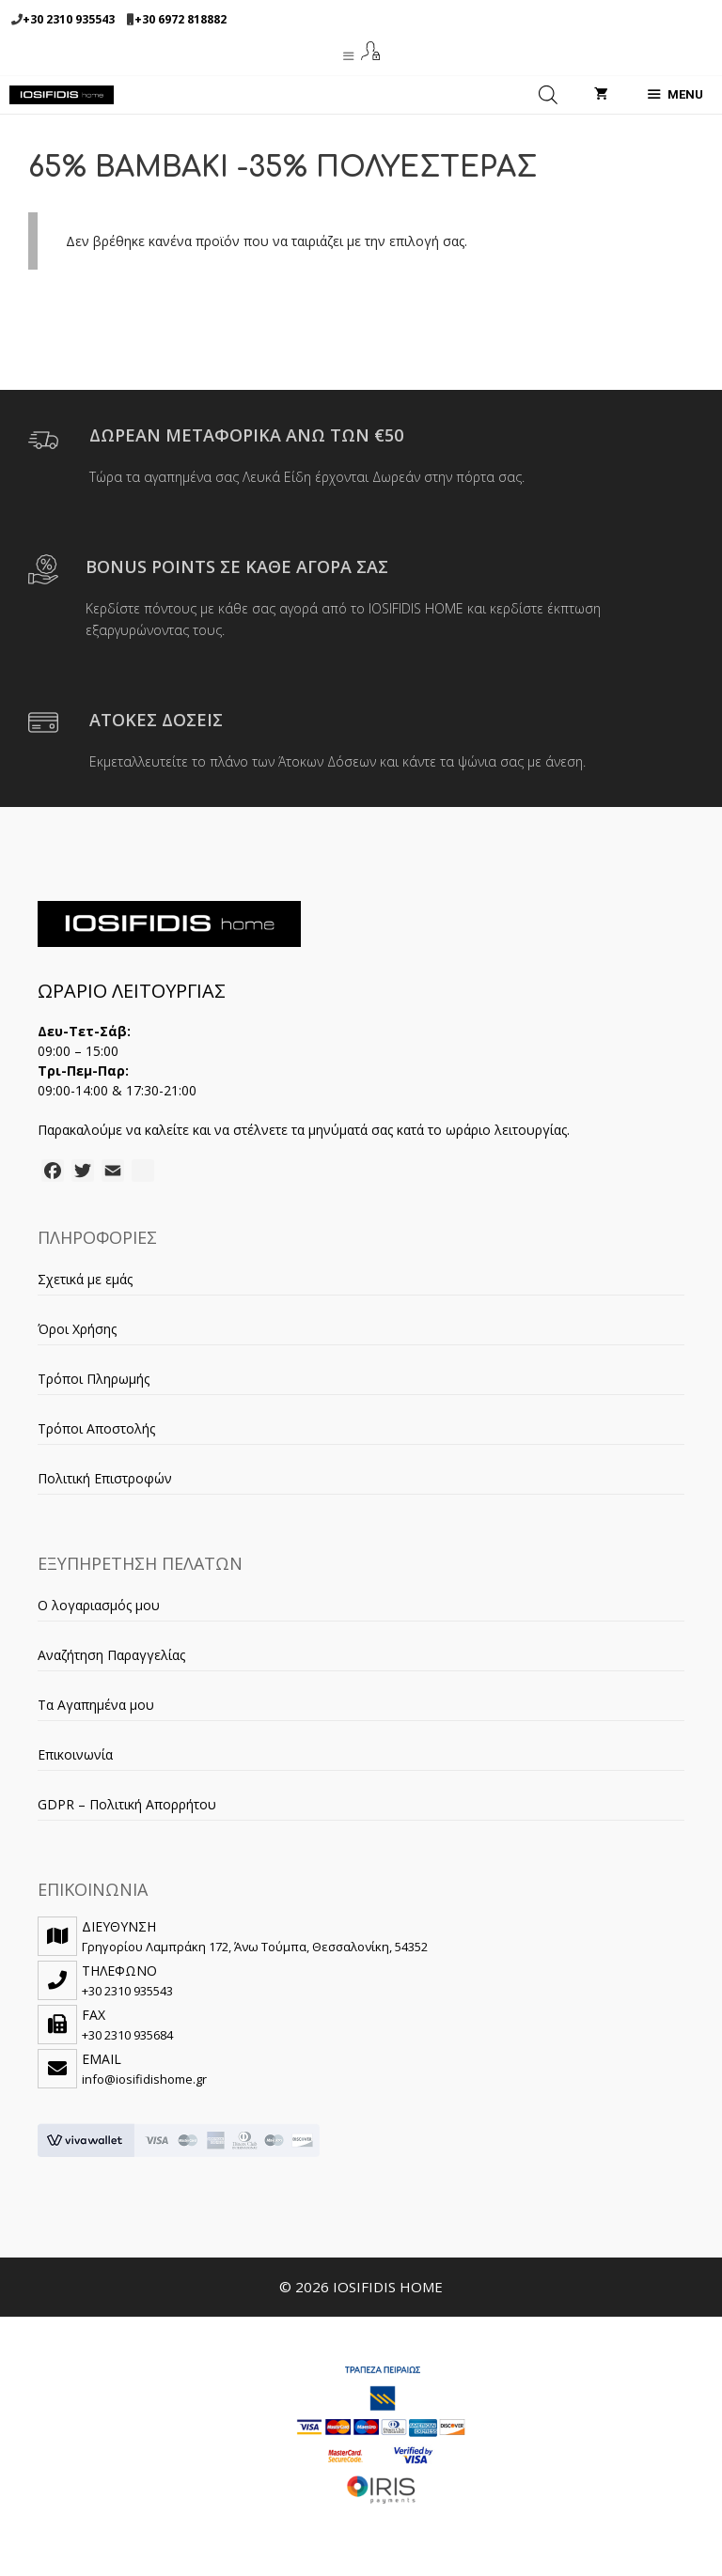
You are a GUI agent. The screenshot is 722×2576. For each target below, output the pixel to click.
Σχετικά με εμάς (85, 1279)
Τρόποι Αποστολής (96, 1428)
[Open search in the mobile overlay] (548, 94)
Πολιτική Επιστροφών (105, 1478)
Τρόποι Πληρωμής (93, 1379)
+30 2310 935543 (69, 19)
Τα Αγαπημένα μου (96, 1705)
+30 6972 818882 (180, 19)
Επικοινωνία (75, 1754)
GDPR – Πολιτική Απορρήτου (127, 1804)
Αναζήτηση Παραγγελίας (111, 1655)
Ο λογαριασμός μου (99, 1605)
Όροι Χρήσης (77, 1329)
